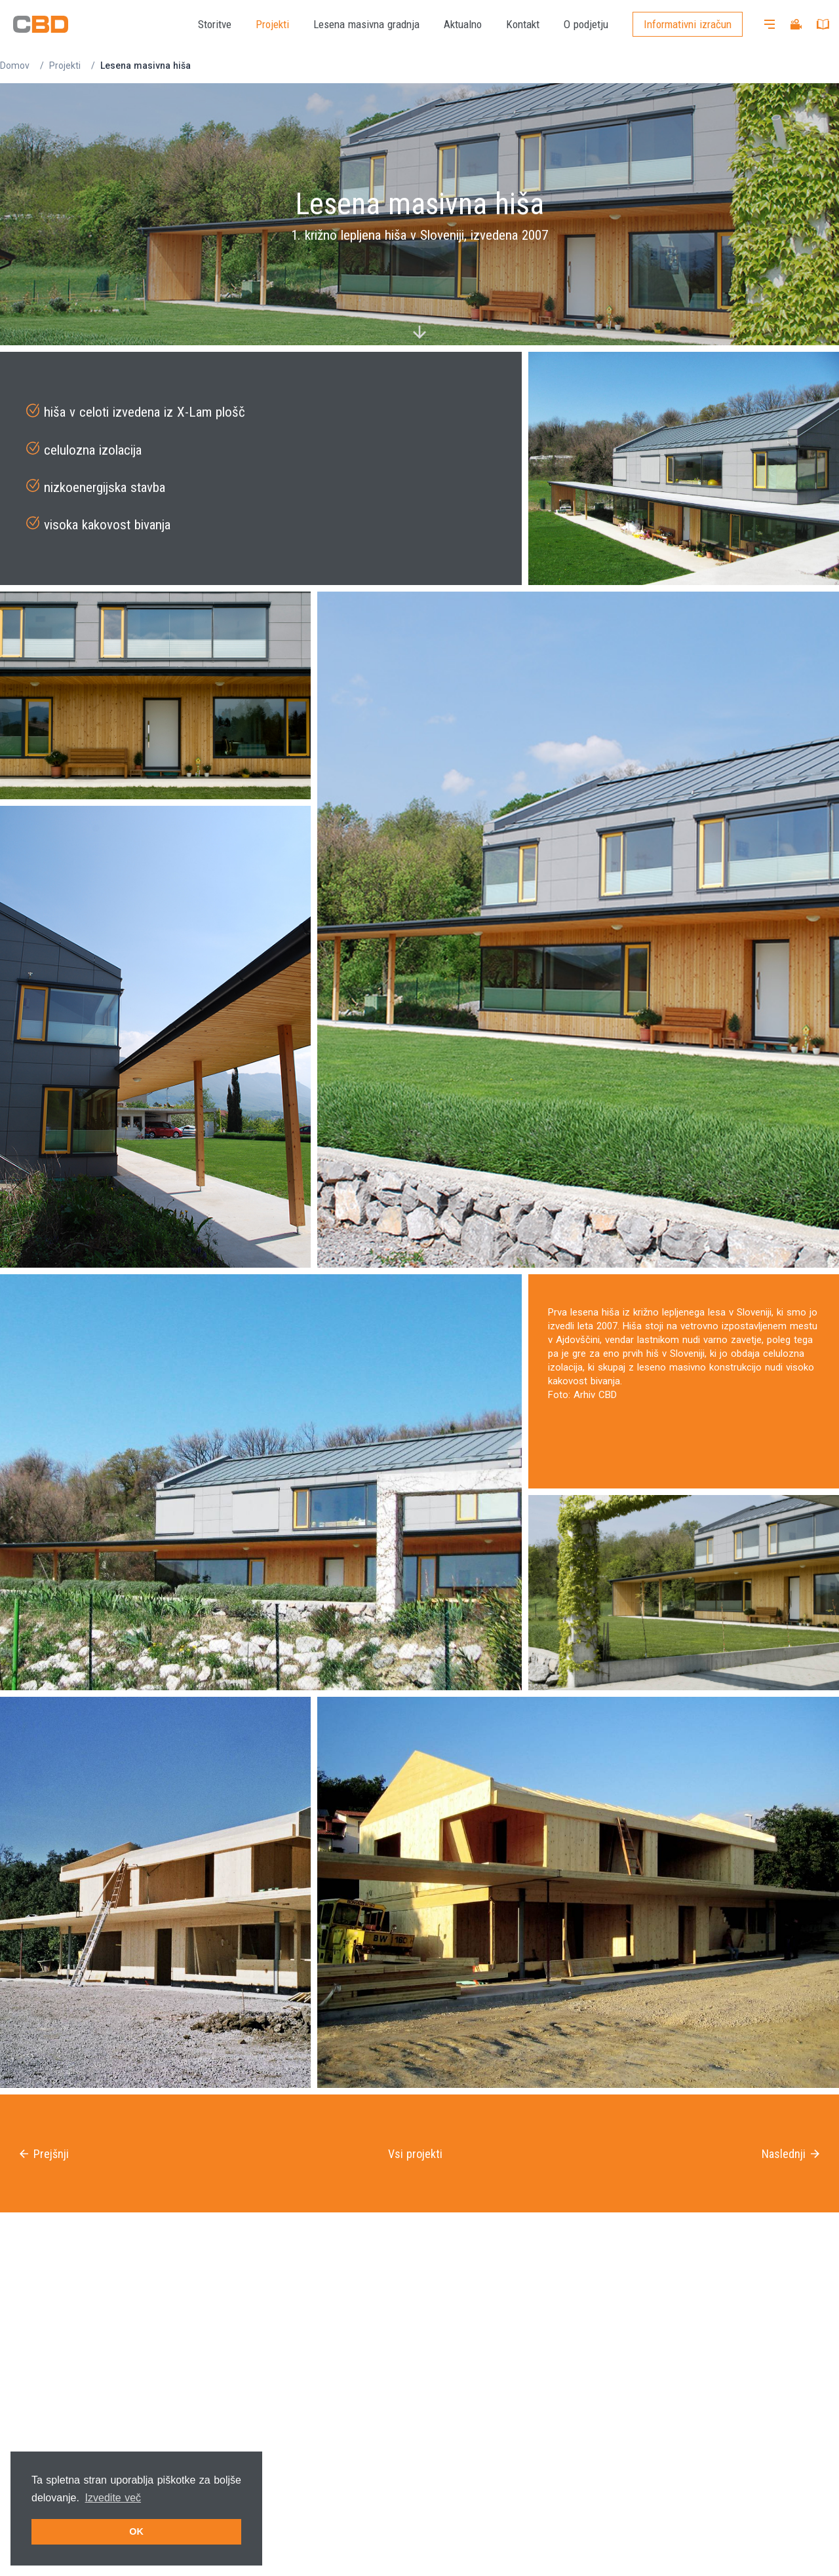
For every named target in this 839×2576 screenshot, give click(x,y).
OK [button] (136, 2531)
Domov (14, 65)
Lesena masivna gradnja (366, 24)
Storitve (214, 24)
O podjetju (586, 24)
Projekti (272, 24)
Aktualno (463, 24)
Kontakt (522, 24)
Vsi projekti (415, 2154)
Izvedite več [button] (113, 2497)
